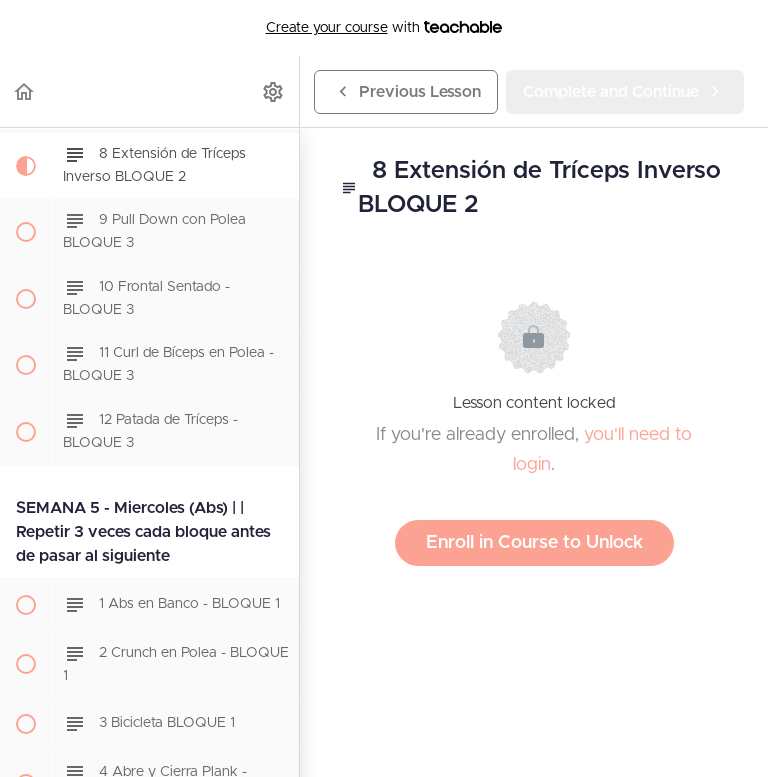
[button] (25, 91)
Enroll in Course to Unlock (534, 543)
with (384, 28)
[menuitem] (274, 91)
